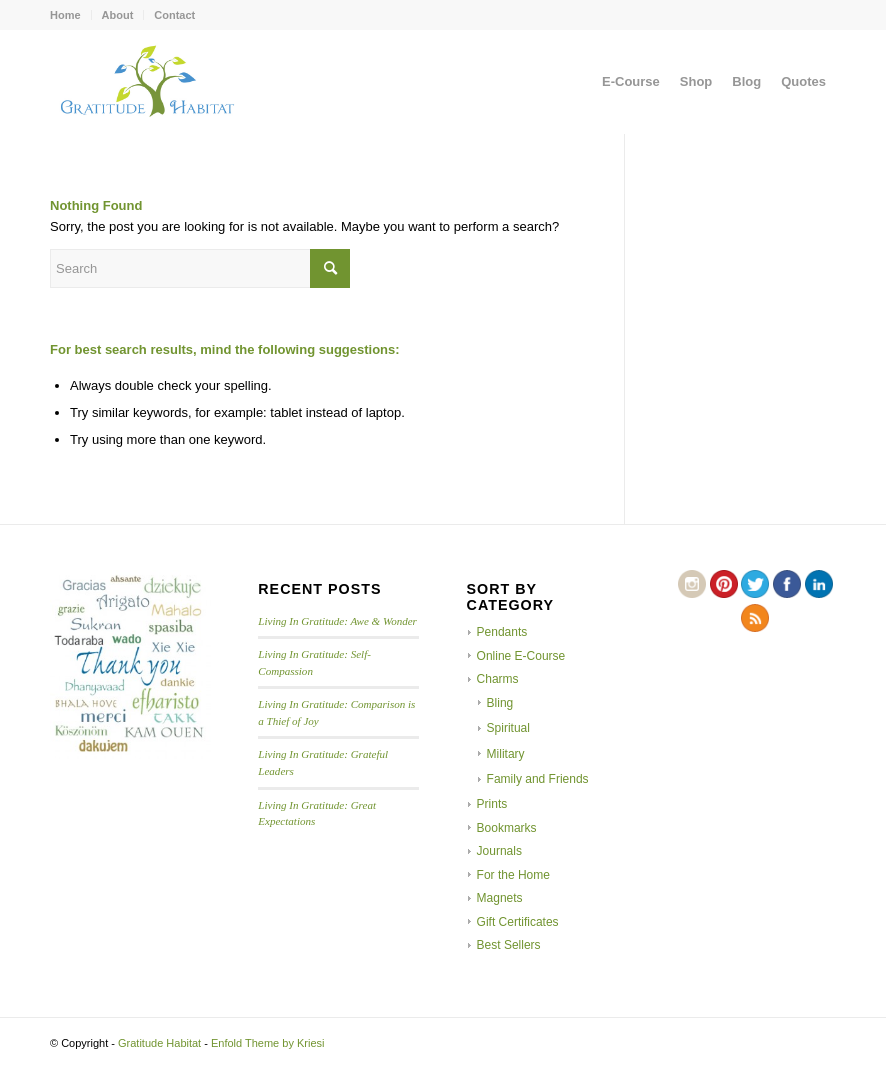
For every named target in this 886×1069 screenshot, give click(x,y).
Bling (500, 703)
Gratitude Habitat (159, 1043)
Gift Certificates (518, 922)
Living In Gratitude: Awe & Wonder (337, 621)
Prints (492, 804)
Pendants (502, 632)
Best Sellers (509, 945)
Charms (498, 679)
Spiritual (508, 728)
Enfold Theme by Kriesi (268, 1043)
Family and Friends (538, 779)
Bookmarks (507, 828)
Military (506, 754)
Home (65, 15)
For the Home (513, 875)
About (118, 15)
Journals (499, 851)
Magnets (500, 898)
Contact (174, 15)
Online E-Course (521, 656)
